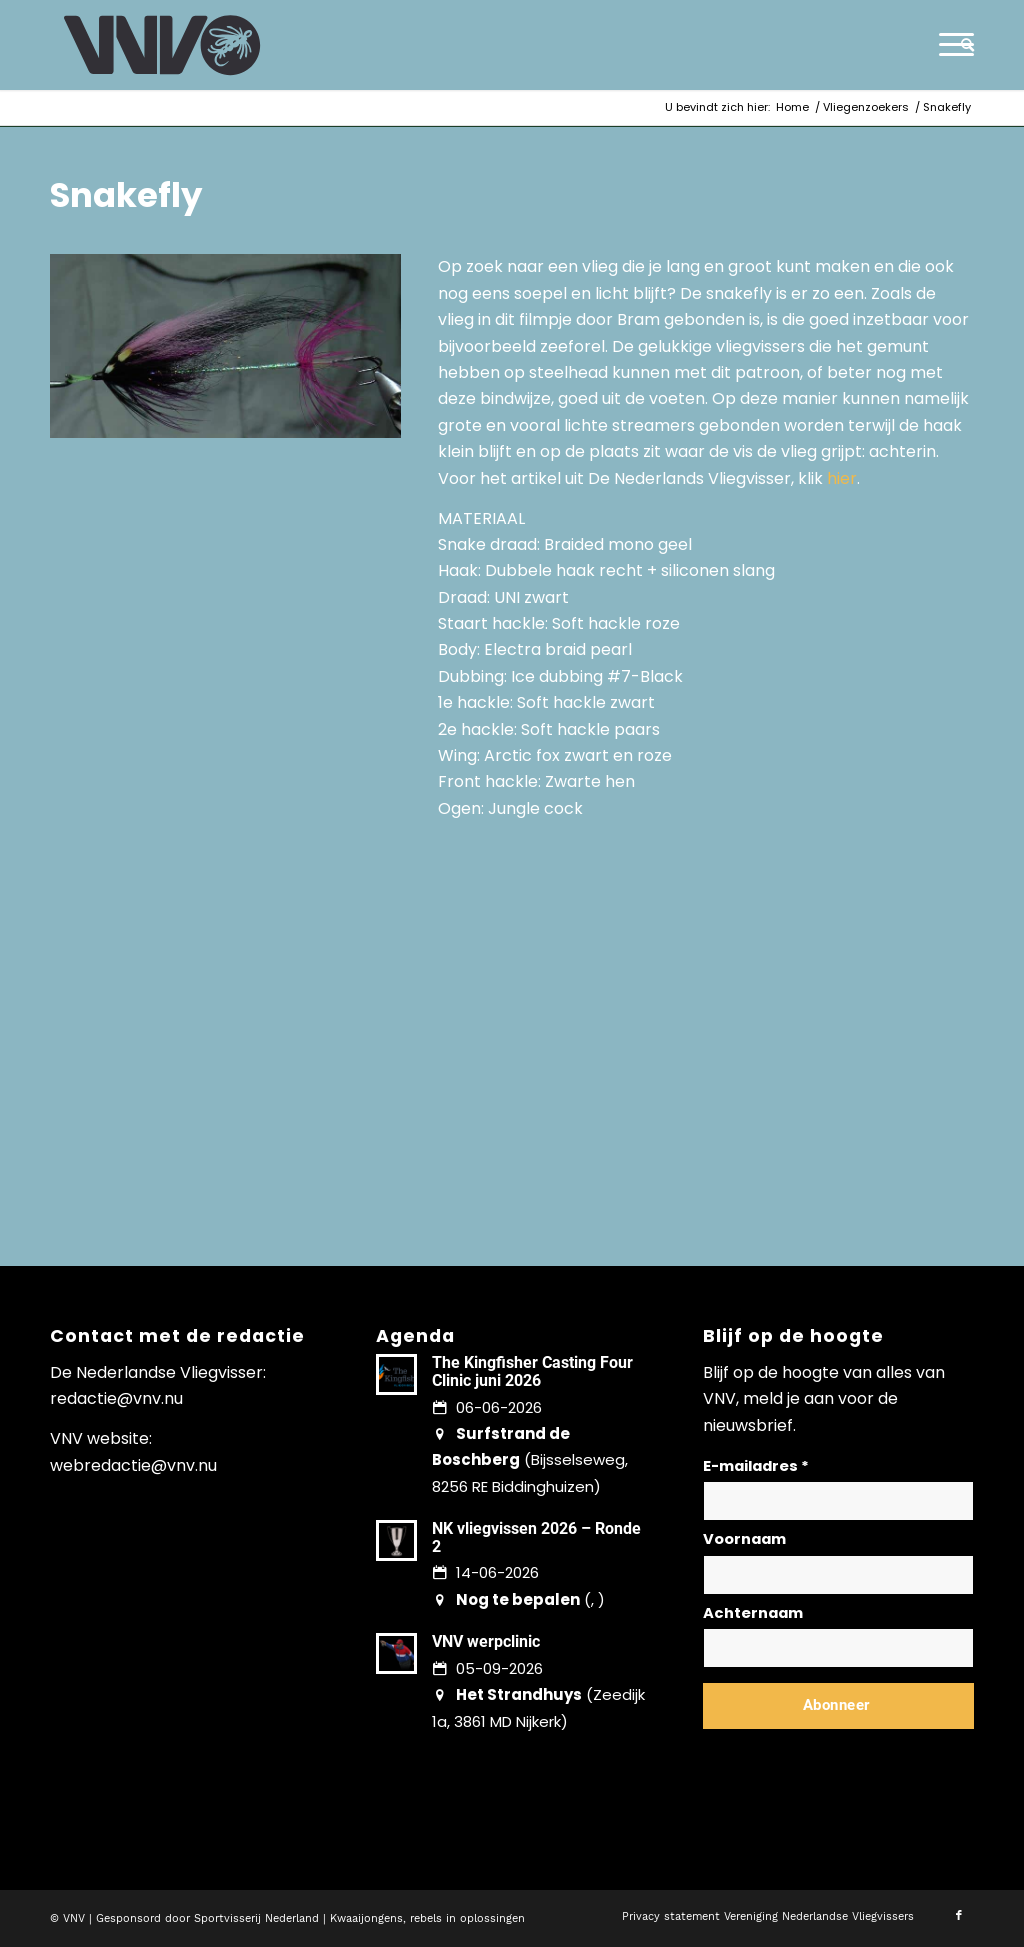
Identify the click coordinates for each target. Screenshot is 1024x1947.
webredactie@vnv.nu (133, 1465)
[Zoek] (961, 45)
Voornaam (744, 1539)
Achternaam (753, 1613)
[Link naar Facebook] (959, 1916)
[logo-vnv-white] (162, 45)
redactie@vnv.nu (116, 1398)
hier (842, 478)
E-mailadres (756, 1466)
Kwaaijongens (366, 1918)
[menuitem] (961, 45)
